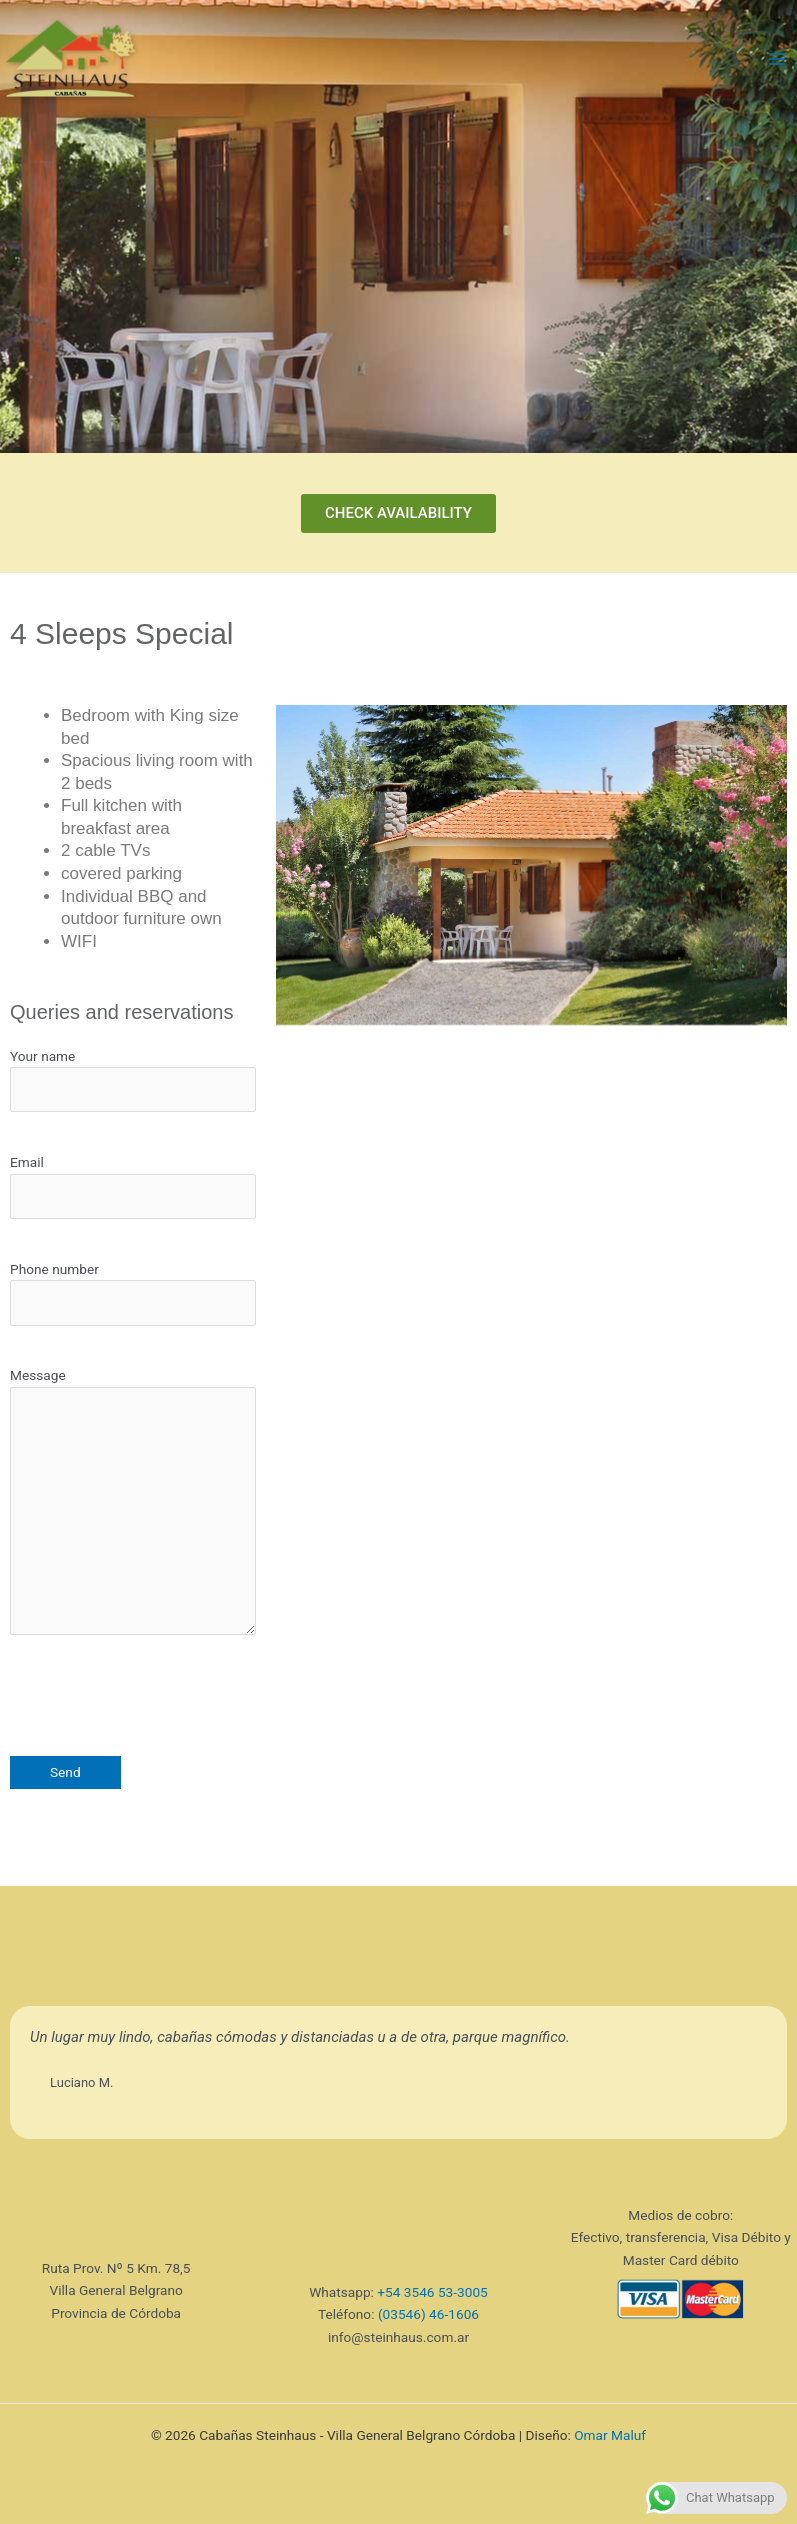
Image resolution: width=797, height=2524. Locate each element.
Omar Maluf (610, 2435)
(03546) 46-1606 (428, 2314)
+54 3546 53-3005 (432, 2292)
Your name (133, 1080)
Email (133, 1186)
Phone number (133, 1293)
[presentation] (162, 1697)
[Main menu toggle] (777, 59)
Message (133, 1504)
